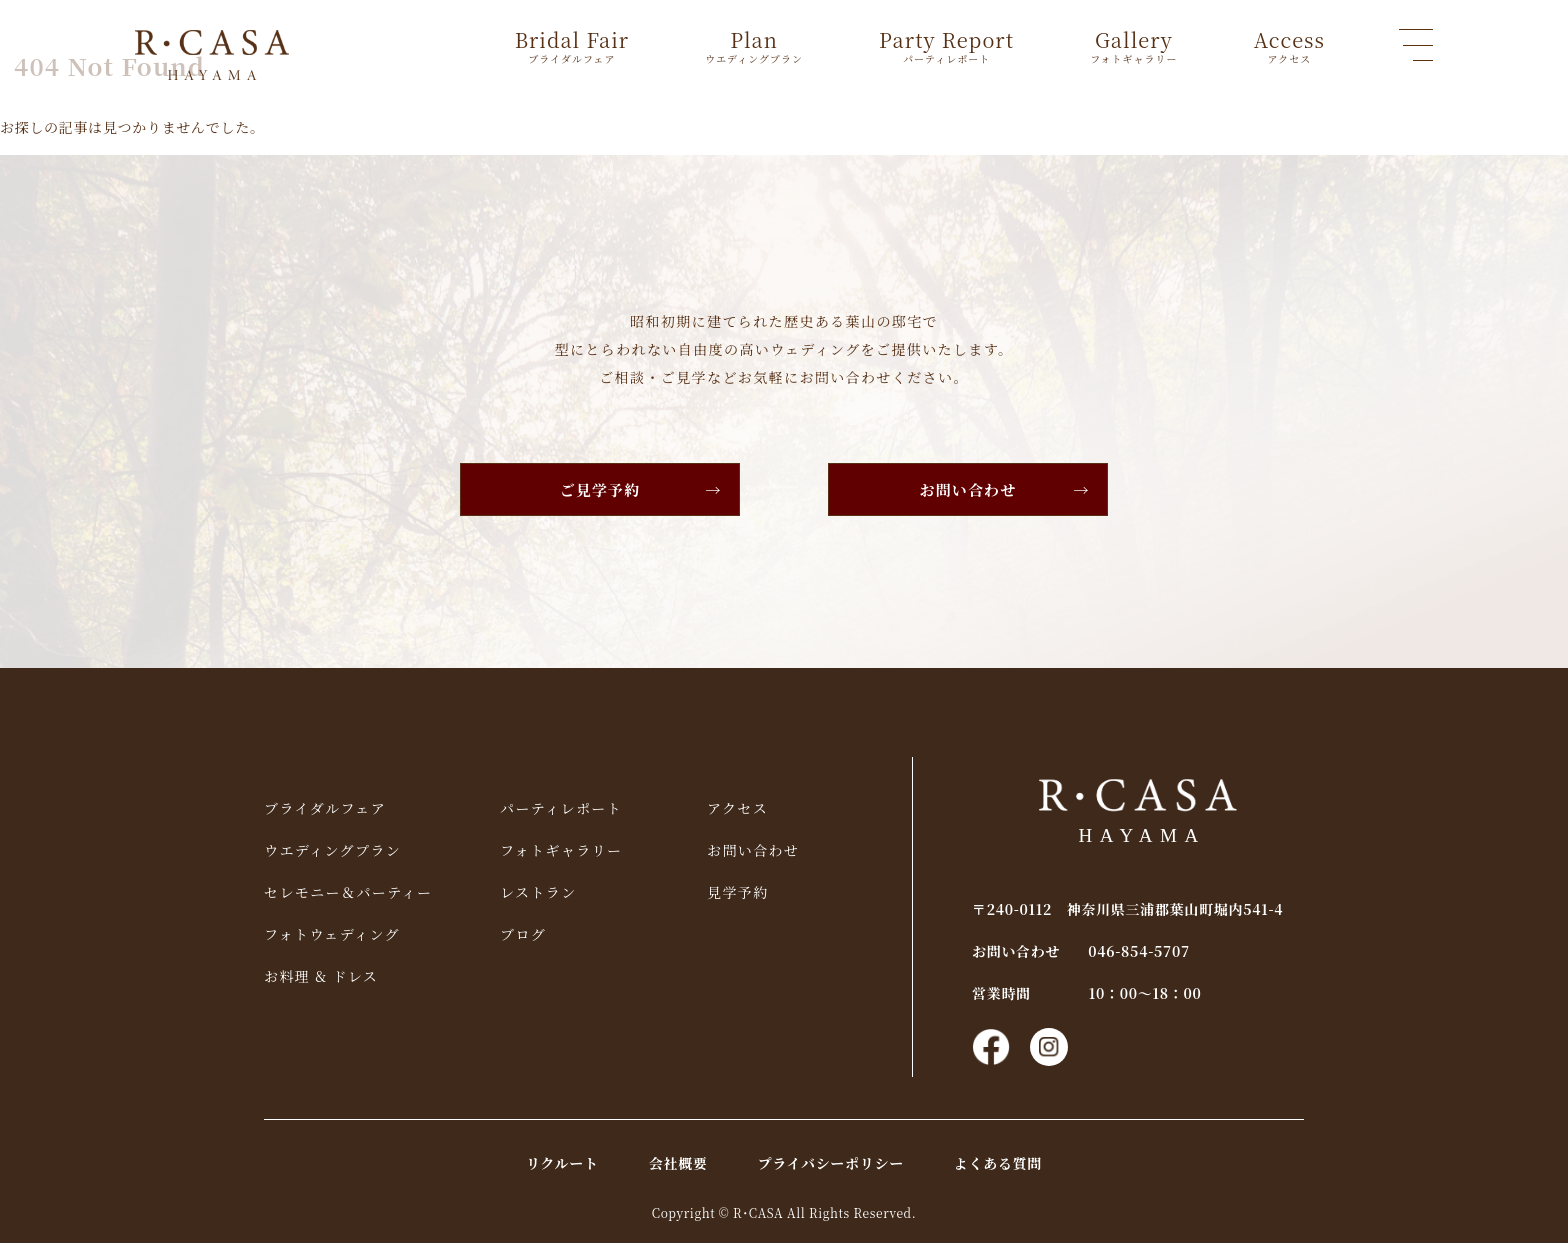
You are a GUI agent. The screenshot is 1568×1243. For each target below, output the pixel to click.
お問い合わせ (968, 489)
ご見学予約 (600, 489)
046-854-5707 (1139, 951)
